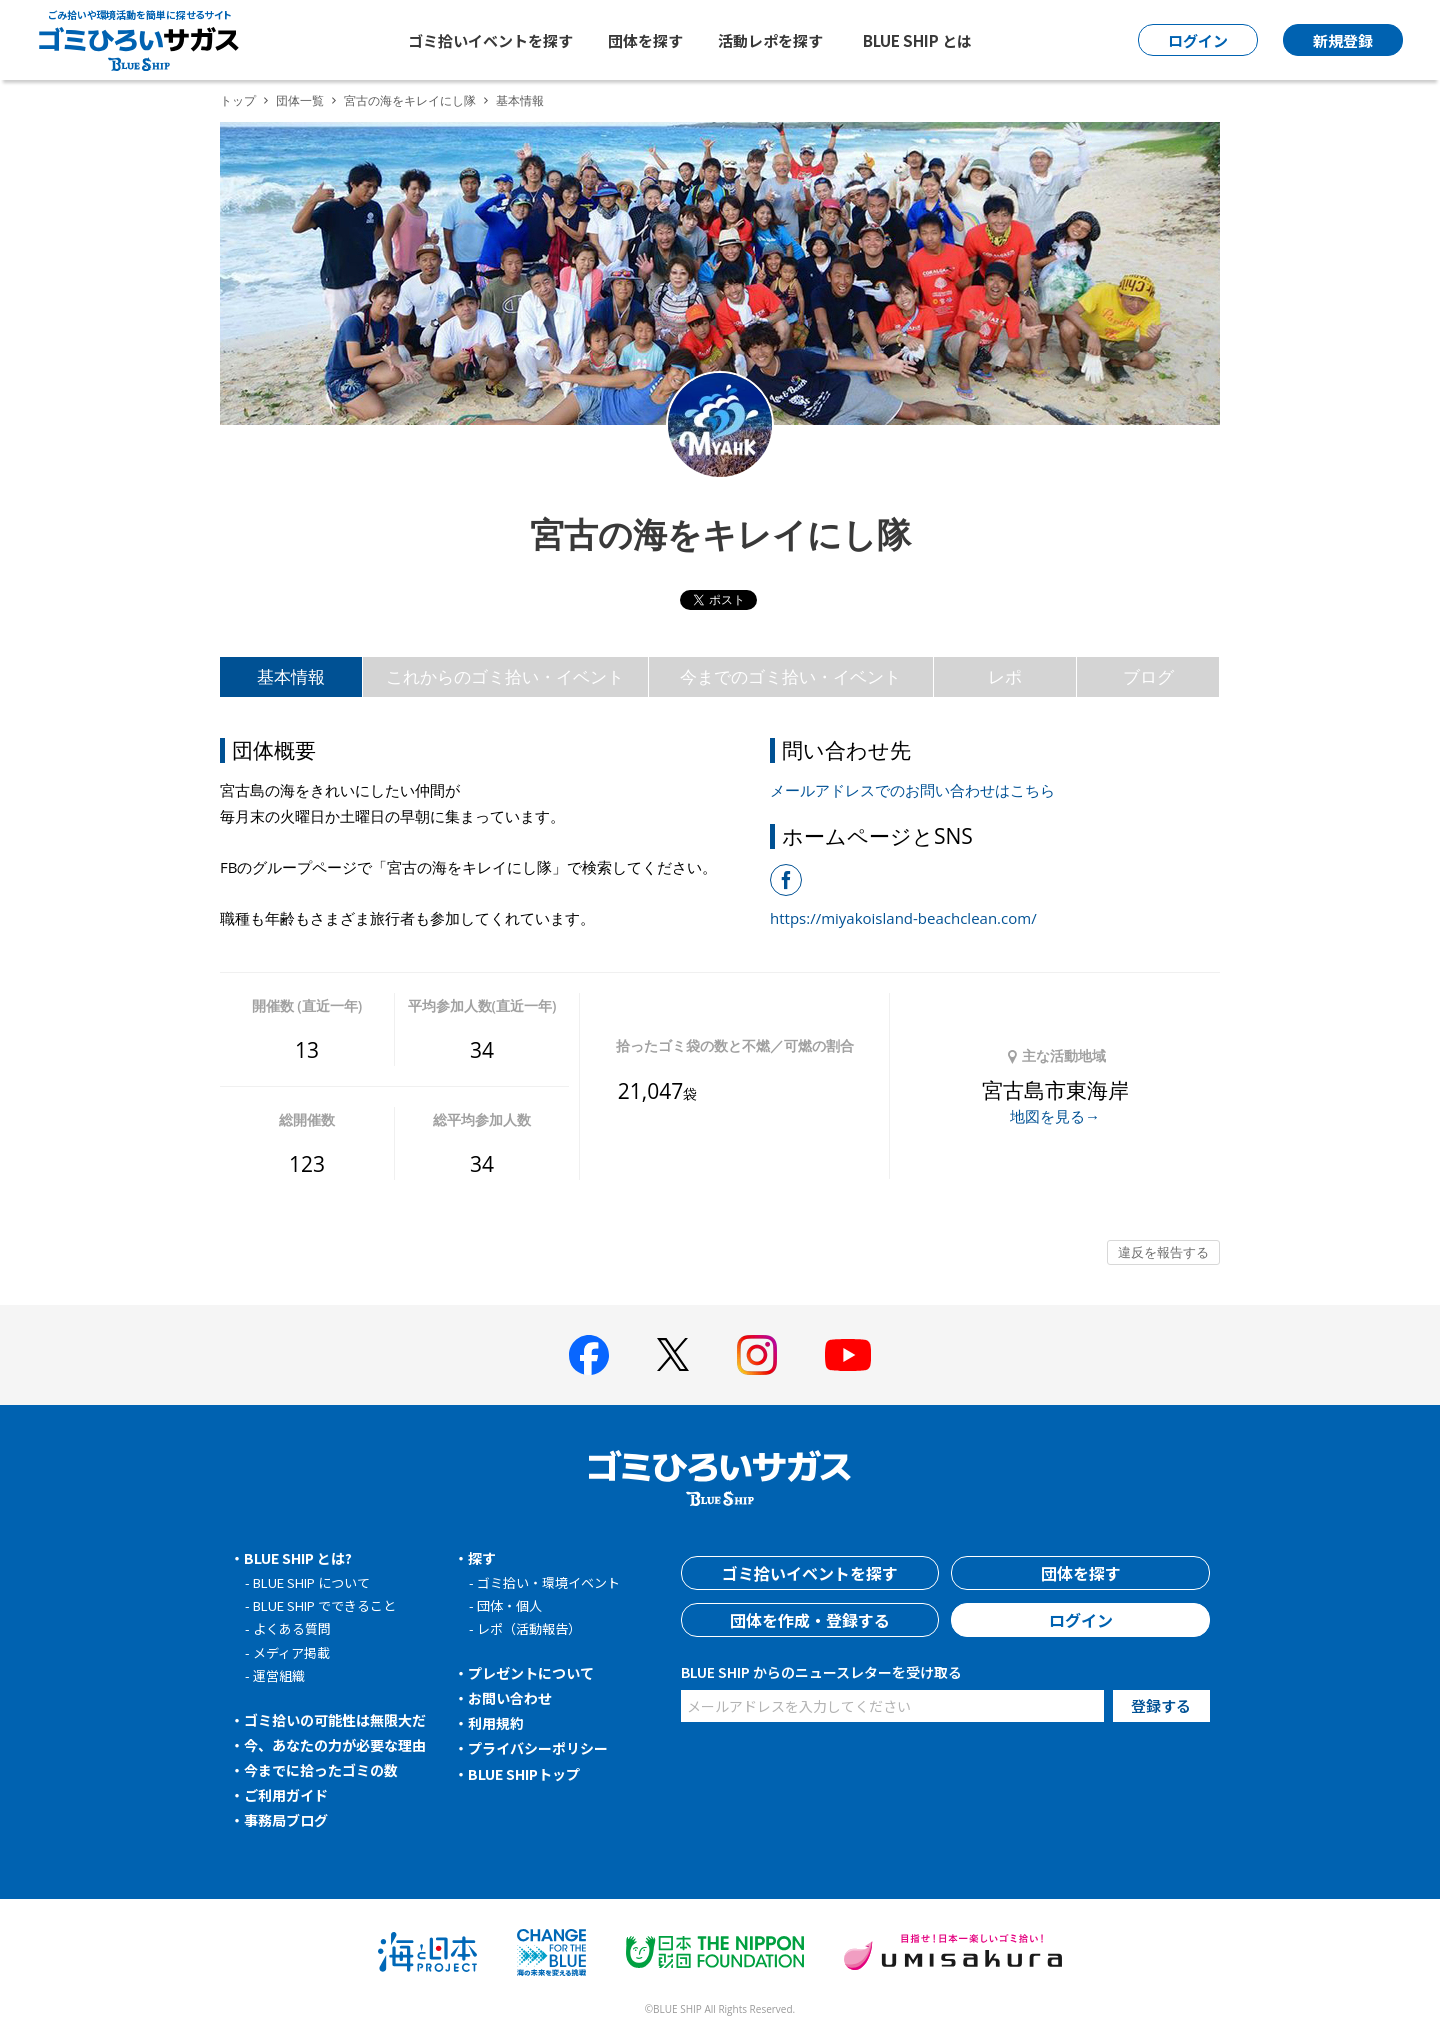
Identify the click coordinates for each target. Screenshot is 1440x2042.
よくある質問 (292, 1628)
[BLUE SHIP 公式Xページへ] (673, 1354)
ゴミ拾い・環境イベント (548, 1582)
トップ (238, 100)
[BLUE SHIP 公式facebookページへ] (589, 1355)
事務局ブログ (286, 1820)
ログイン (1081, 1620)
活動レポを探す (770, 40)
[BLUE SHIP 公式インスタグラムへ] (757, 1355)
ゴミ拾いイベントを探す (490, 40)
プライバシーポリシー (538, 1748)
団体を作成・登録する (810, 1620)
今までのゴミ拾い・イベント (790, 676)
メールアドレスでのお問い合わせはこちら (912, 790)
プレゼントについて (531, 1673)
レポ (1005, 676)
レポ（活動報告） (529, 1628)
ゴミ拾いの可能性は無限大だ (335, 1720)
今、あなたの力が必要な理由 (335, 1745)
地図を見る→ (1055, 1116)
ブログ (1148, 676)
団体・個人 (509, 1605)
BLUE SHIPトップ (524, 1774)
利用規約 (496, 1723)
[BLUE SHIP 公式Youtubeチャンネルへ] (848, 1355)
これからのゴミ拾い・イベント (505, 676)
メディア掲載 (291, 1652)
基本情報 (291, 676)
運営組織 (279, 1675)
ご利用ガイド (286, 1795)
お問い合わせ (510, 1698)
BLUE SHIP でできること (324, 1605)
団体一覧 (300, 100)
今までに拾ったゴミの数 (321, 1770)
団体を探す (645, 40)
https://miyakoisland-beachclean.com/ (903, 918)
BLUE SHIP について (311, 1582)
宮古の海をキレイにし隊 (410, 100)
